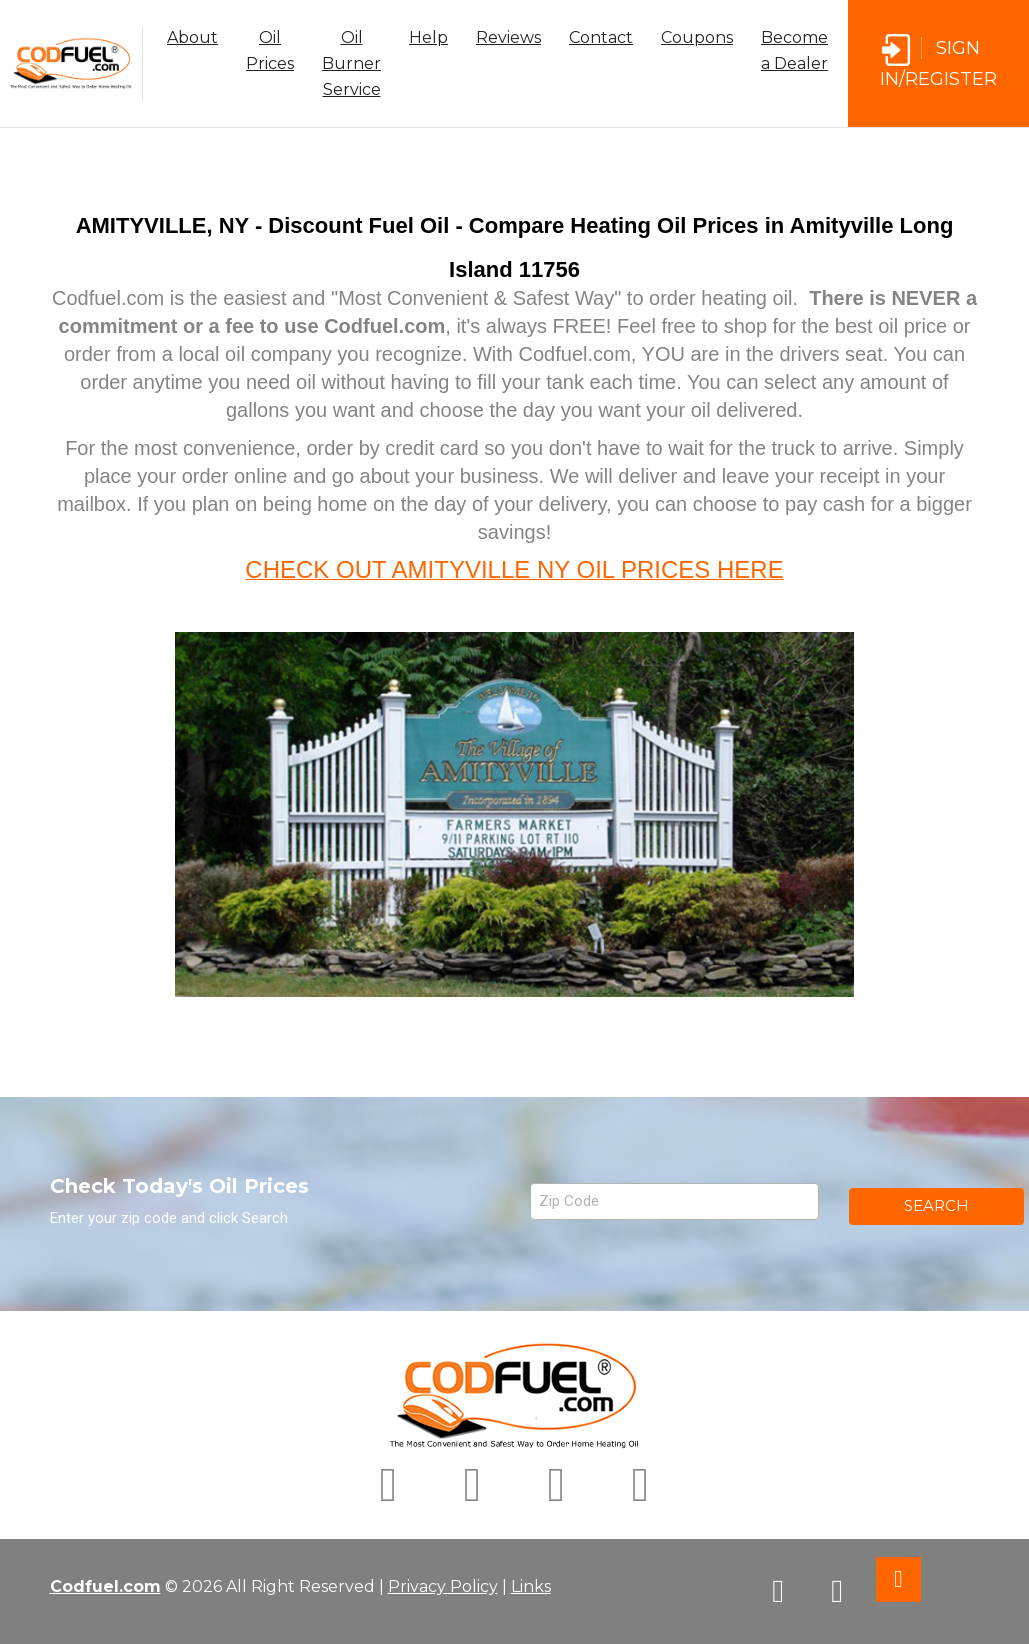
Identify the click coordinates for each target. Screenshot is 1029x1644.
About (192, 37)
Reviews (508, 37)
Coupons (697, 37)
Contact (601, 37)
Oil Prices (270, 50)
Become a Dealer (794, 50)
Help (428, 37)
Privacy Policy (443, 1586)
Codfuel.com (105, 1586)
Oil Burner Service (351, 63)
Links (531, 1586)
